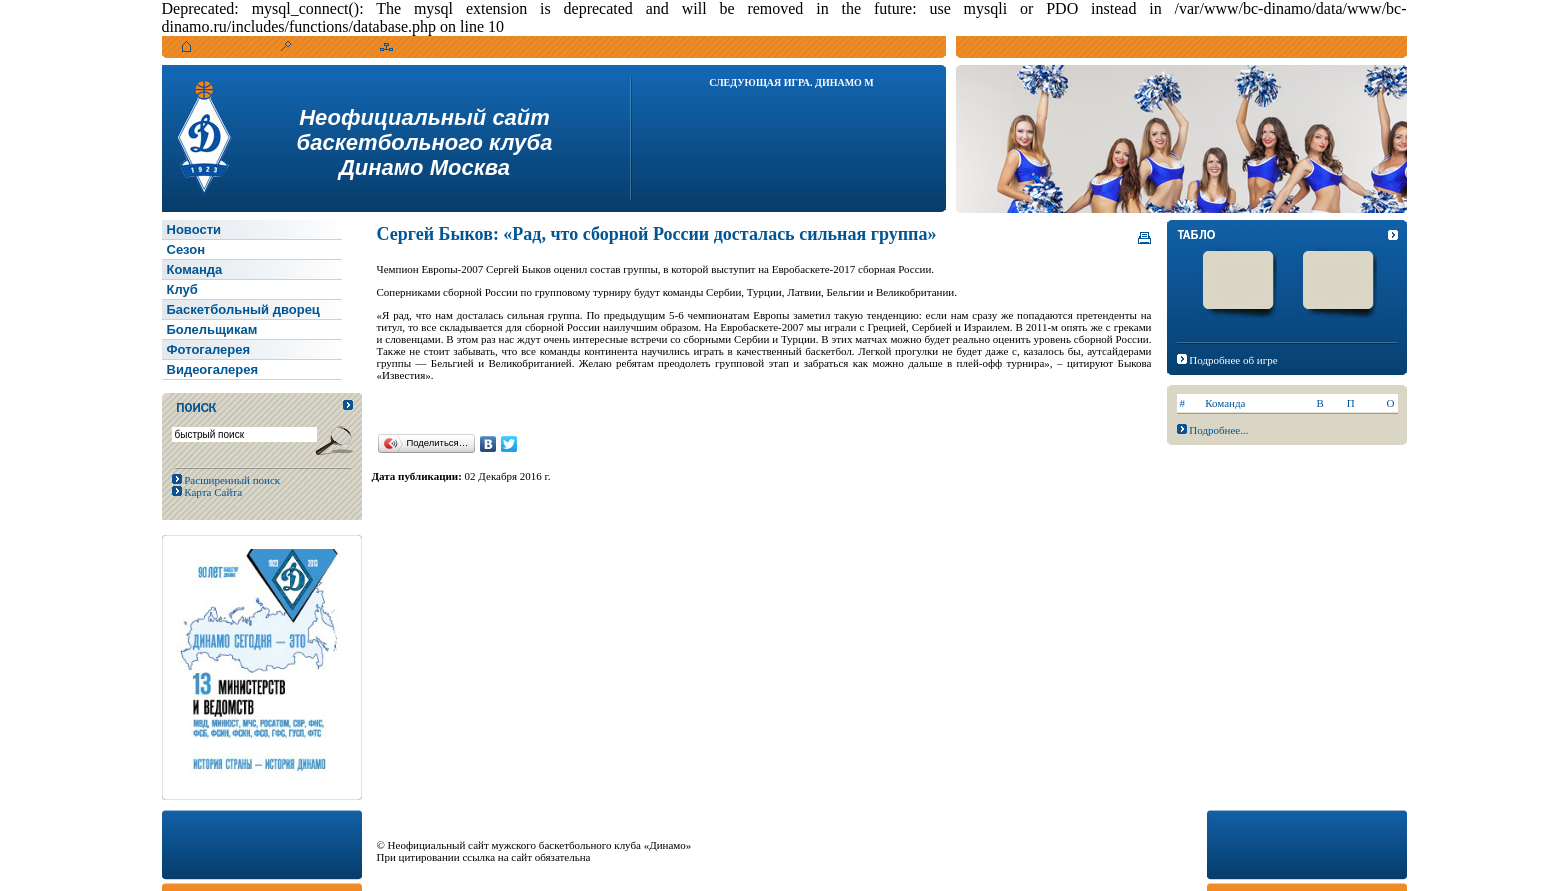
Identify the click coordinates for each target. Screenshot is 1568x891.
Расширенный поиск (231, 480)
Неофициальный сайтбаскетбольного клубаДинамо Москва (425, 142)
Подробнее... (1218, 430)
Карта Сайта (212, 492)
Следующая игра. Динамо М (791, 82)
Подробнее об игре (1233, 360)
